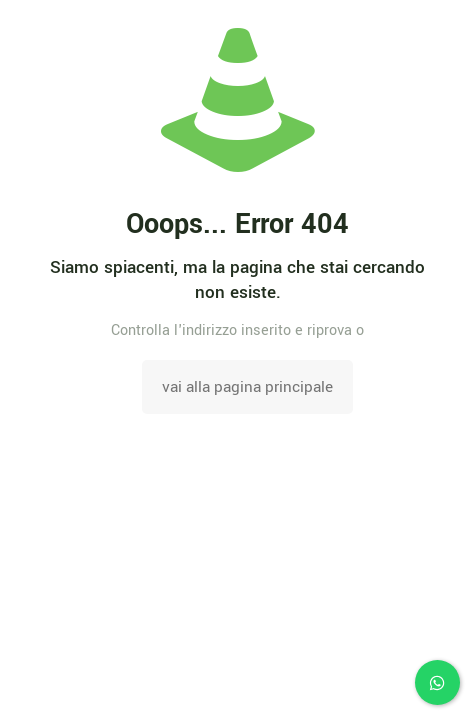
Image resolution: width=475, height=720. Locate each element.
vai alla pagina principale (247, 387)
